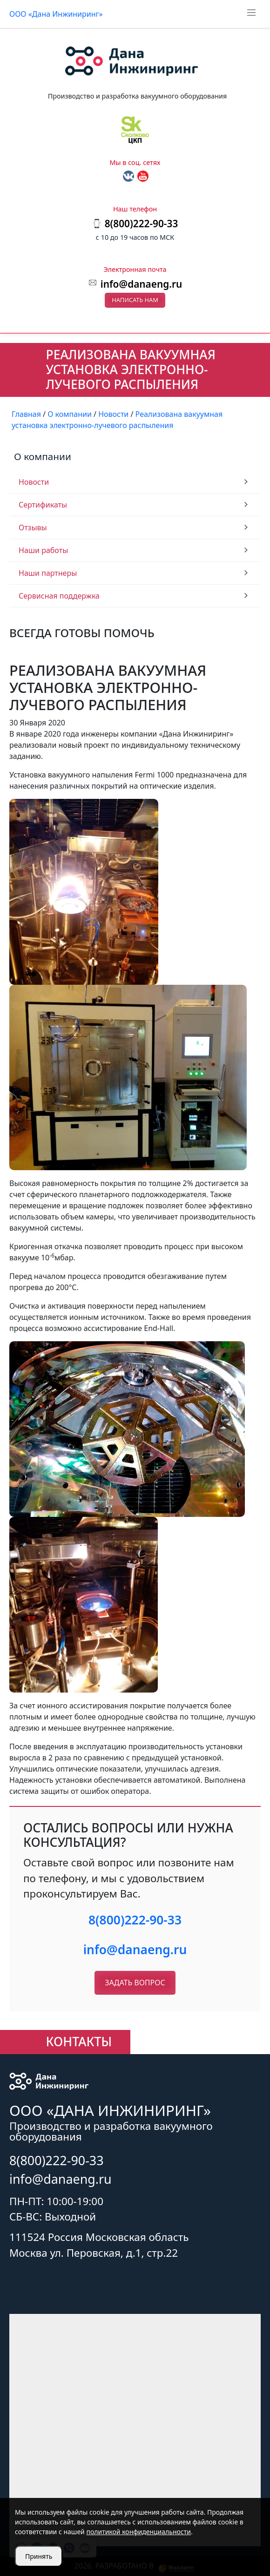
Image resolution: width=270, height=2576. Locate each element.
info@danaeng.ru (141, 283)
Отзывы (33, 527)
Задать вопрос (135, 1982)
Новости (34, 482)
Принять (38, 2556)
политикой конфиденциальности (138, 2531)
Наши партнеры (48, 573)
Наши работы (43, 550)
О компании (42, 456)
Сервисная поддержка (59, 596)
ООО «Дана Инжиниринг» (56, 14)
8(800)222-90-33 (135, 1919)
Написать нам (135, 300)
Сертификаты (43, 505)
